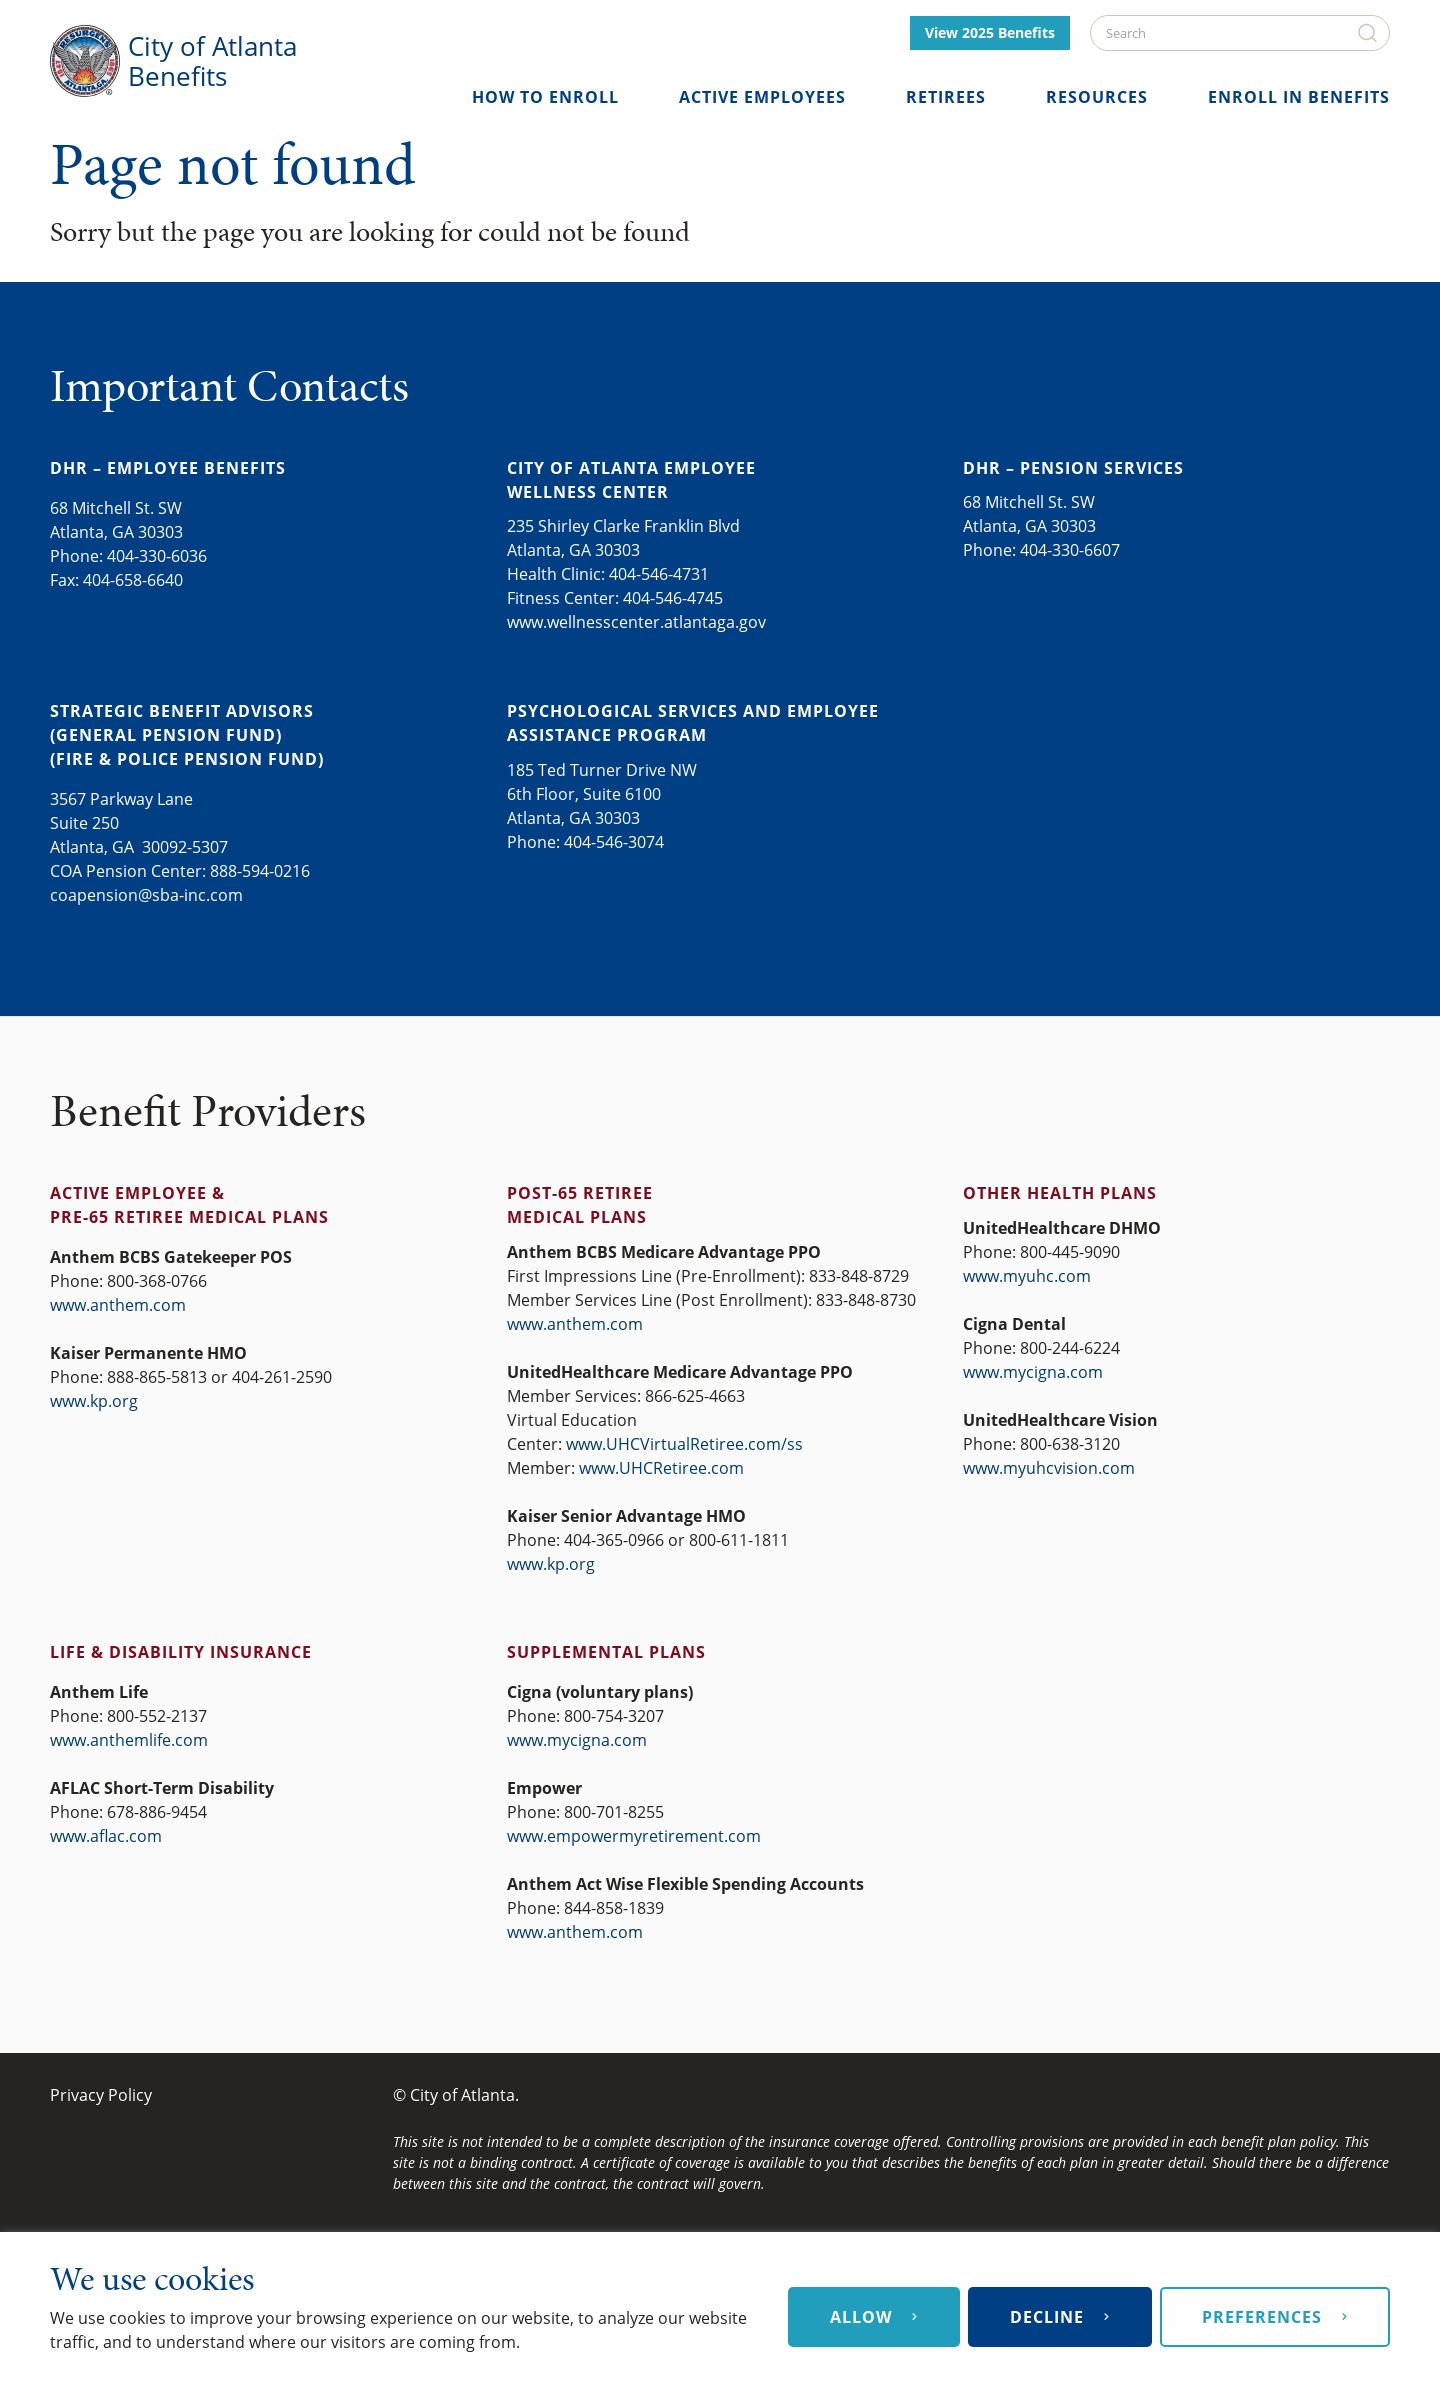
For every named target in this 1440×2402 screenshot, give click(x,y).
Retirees (946, 97)
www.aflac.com (106, 1836)
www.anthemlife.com (129, 1740)
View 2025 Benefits (990, 32)
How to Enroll (545, 97)
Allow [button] (861, 2317)
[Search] (1240, 33)
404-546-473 (654, 574)
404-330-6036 (157, 556)
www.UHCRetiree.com (661, 1468)
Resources (1097, 97)
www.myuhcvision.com (1049, 1468)
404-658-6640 (133, 580)
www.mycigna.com (1033, 1372)
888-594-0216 (260, 871)
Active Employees (762, 97)
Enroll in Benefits (1299, 97)
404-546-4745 (673, 598)
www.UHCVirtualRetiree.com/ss (684, 1444)
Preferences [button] (1262, 2317)
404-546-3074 (614, 842)
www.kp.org (94, 1401)
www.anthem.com (118, 1305)
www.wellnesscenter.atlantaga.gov (636, 622)
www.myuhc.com (1027, 1276)
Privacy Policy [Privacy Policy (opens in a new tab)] (101, 2095)
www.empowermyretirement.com (634, 1836)
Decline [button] (1047, 2317)
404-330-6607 (1070, 550)
